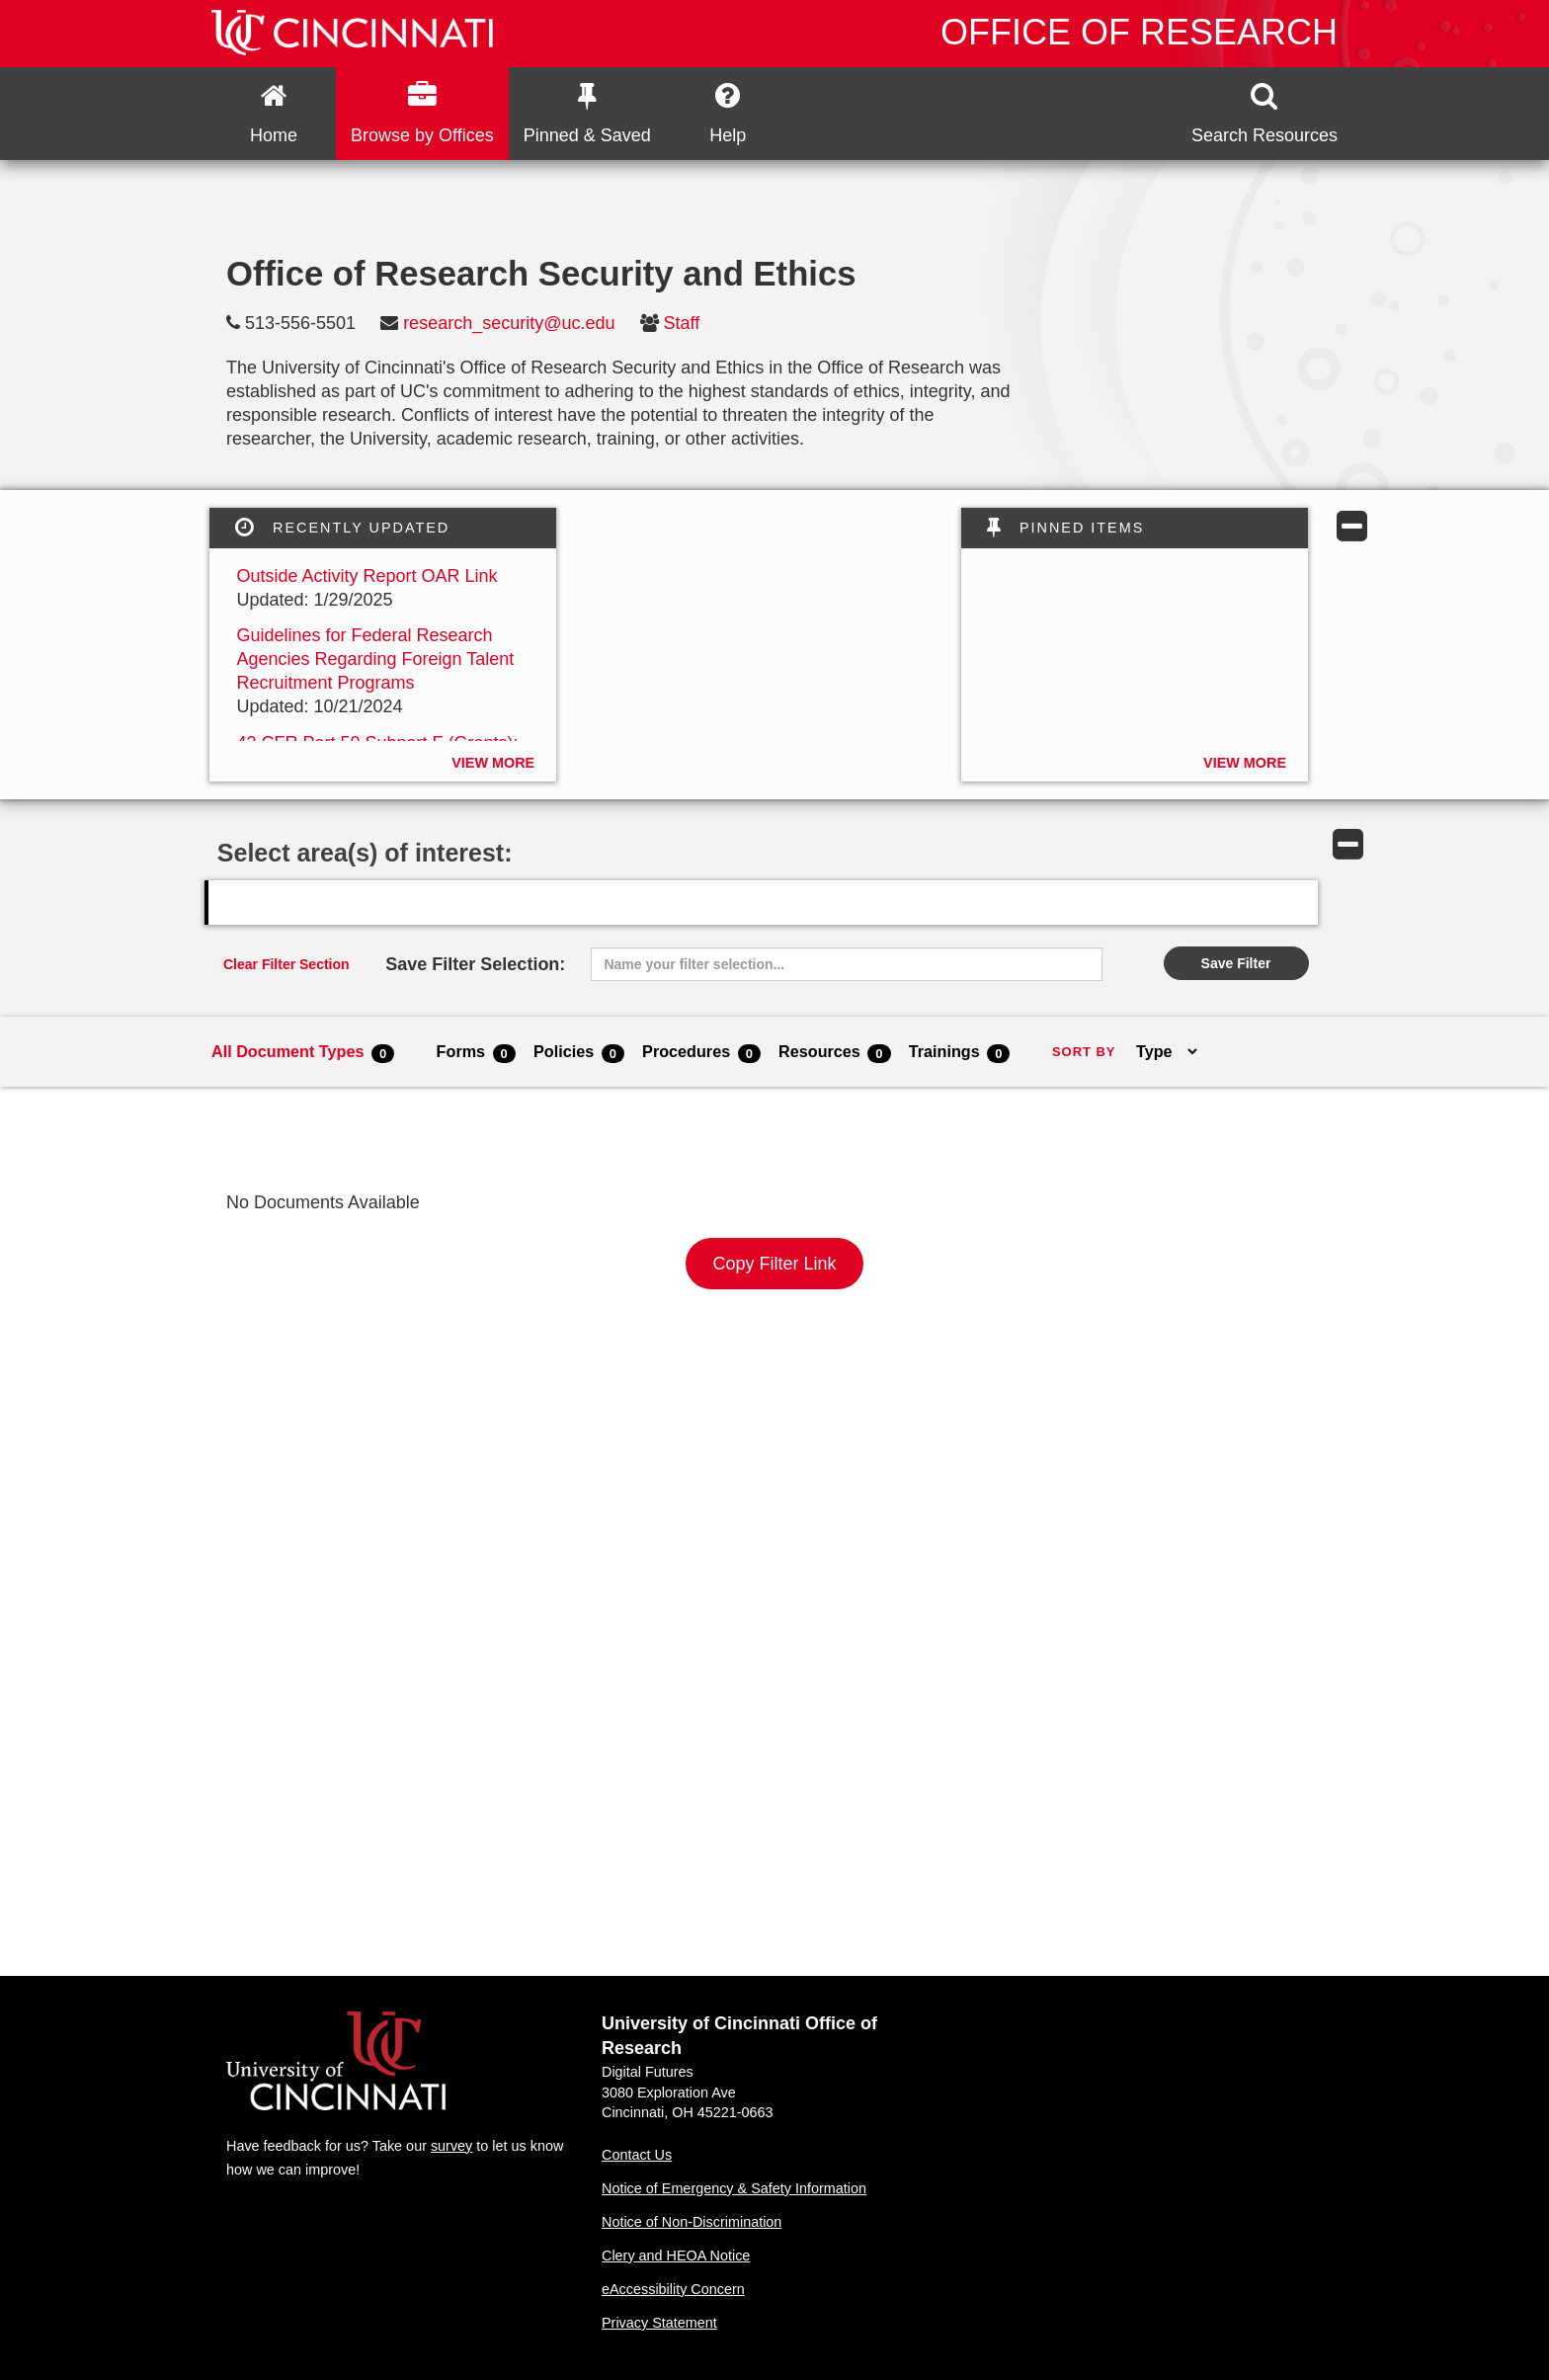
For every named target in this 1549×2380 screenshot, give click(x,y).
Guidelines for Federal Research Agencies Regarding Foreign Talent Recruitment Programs (375, 659)
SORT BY (1084, 1051)
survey (451, 2146)
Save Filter (1236, 963)
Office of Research (1139, 32)
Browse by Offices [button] (422, 113)
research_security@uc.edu (508, 323)
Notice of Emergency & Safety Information (734, 2188)
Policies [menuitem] (578, 1052)
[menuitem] (273, 113)
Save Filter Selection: (475, 964)
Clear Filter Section (286, 964)
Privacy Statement (659, 2323)
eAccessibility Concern (673, 2289)
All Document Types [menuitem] (302, 1052)
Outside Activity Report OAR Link (366, 576)
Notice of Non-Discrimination (691, 2222)
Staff (682, 323)
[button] (1264, 113)
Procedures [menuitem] (701, 1052)
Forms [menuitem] (476, 1052)
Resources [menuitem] (834, 1052)
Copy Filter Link (774, 1263)
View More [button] (492, 763)
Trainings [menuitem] (960, 1052)
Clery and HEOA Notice (676, 2255)
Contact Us (637, 2155)
